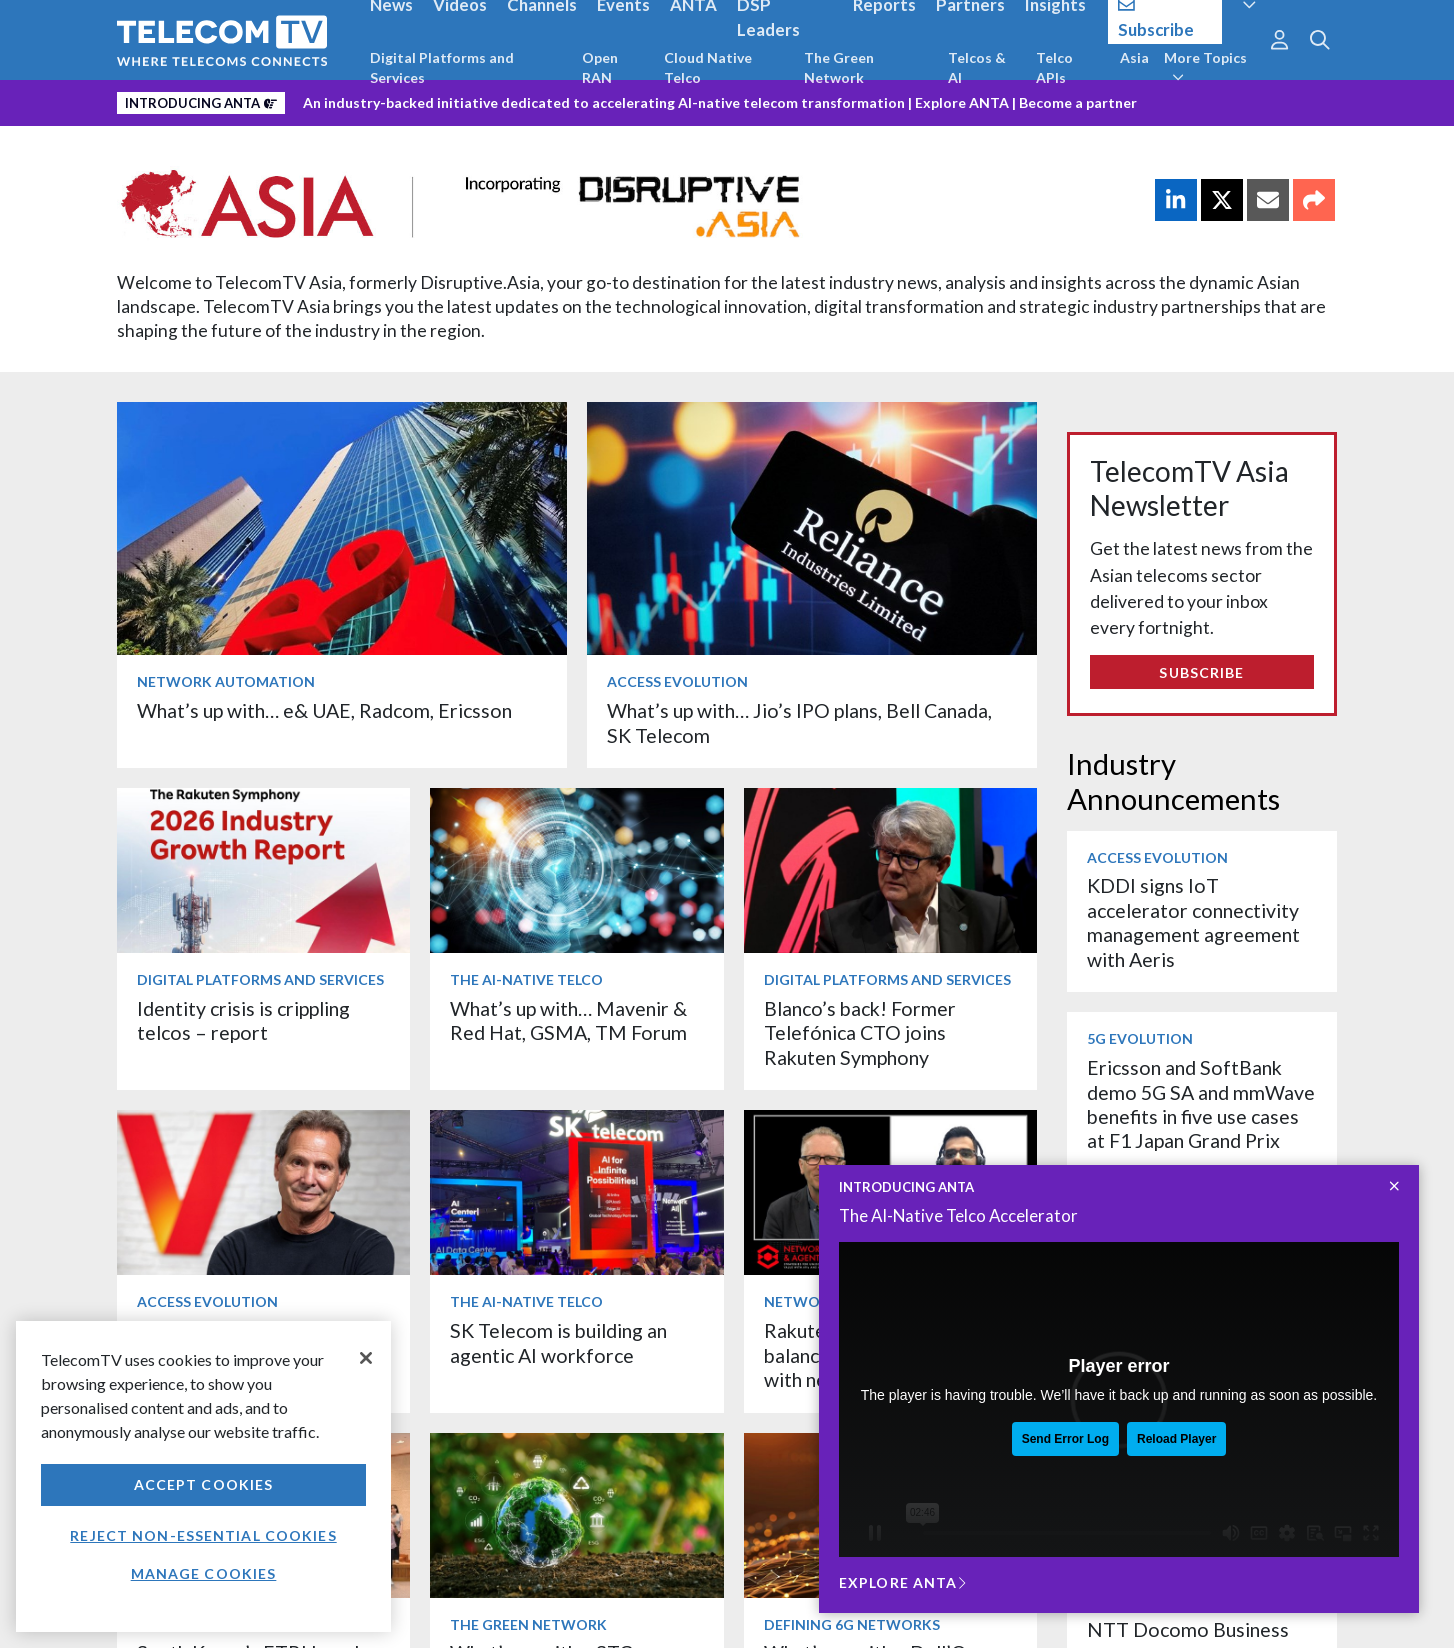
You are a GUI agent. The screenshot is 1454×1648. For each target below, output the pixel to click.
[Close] (366, 1358)
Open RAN (600, 67)
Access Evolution (677, 681)
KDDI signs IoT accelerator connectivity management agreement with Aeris (1193, 922)
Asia (1134, 57)
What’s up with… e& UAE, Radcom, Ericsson (324, 710)
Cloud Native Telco (708, 67)
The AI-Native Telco (526, 979)
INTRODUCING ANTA (906, 1187)
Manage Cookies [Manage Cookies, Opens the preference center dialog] (204, 1573)
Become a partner (1078, 102)
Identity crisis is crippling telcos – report (243, 1020)
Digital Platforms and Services (442, 67)
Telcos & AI (977, 67)
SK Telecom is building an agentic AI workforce (558, 1342)
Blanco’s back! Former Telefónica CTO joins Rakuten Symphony (860, 1033)
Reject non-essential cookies (203, 1535)
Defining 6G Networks (852, 1624)
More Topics (1205, 67)
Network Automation (226, 681)
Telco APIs (1054, 67)
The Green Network (839, 67)
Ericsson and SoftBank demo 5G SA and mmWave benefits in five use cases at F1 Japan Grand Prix (1201, 1104)
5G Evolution (1140, 1038)
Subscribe (1201, 672)
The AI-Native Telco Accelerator (958, 1215)
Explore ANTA (962, 102)
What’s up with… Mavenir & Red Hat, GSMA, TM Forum (568, 1020)
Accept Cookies (204, 1484)
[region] (203, 1476)
